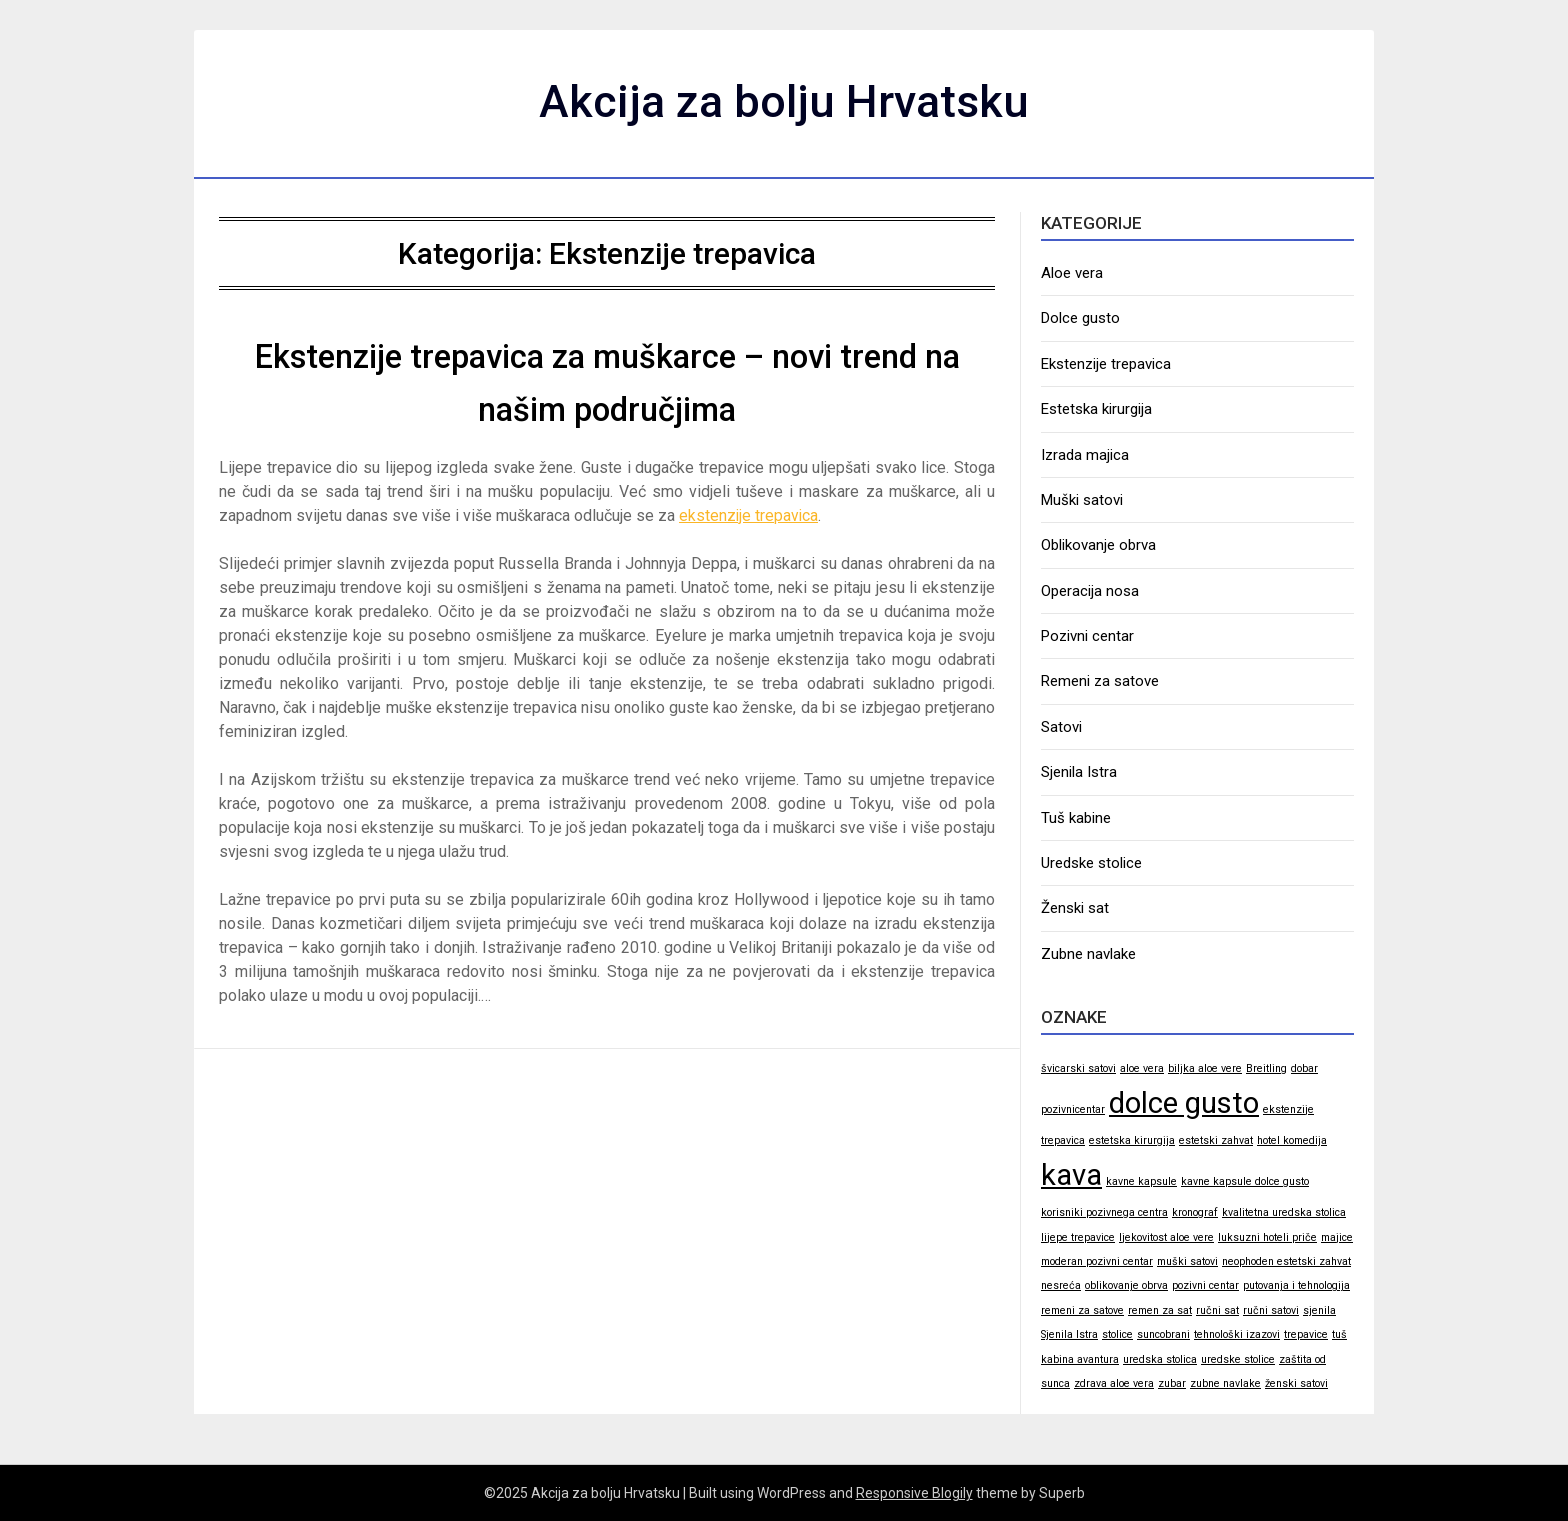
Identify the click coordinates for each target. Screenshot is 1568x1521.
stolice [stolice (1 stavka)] (1117, 1334)
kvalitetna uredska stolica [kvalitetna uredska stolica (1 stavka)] (1284, 1212)
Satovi (1061, 727)
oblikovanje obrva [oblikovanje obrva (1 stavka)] (1126, 1285)
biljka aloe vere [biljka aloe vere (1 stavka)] (1205, 1068)
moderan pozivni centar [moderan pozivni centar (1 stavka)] (1097, 1261)
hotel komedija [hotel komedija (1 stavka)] (1292, 1140)
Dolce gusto (1080, 318)
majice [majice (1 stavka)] (1337, 1237)
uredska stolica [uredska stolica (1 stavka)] (1160, 1359)
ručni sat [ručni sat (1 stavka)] (1217, 1310)
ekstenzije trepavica (749, 515)
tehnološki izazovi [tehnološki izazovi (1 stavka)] (1237, 1334)
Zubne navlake (1088, 954)
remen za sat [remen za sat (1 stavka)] (1160, 1310)
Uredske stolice (1091, 863)
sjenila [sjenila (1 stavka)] (1319, 1310)
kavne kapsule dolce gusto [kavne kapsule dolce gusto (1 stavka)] (1245, 1181)
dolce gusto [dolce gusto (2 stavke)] (1184, 1103)
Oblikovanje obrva (1098, 545)
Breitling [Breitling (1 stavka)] (1266, 1068)
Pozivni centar (1087, 636)
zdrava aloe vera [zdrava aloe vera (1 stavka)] (1114, 1383)
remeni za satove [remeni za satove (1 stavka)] (1082, 1310)
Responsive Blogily (914, 1493)
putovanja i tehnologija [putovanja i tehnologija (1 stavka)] (1296, 1285)
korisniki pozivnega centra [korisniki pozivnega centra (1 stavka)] (1104, 1212)
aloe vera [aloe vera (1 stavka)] (1142, 1068)
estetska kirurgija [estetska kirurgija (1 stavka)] (1132, 1140)
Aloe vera (1072, 273)
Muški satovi (1082, 500)
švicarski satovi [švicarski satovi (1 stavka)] (1078, 1068)
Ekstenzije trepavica (1106, 364)
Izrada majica (1085, 455)
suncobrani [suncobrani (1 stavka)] (1163, 1334)
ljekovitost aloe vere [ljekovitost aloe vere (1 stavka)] (1166, 1237)
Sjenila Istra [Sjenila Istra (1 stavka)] (1069, 1334)
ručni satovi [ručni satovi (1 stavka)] (1271, 1310)
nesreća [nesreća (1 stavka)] (1061, 1285)
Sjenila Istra (1079, 772)
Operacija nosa (1090, 591)
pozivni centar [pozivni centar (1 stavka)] (1205, 1285)
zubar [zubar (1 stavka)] (1172, 1383)
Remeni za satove (1100, 681)
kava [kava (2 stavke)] (1071, 1175)
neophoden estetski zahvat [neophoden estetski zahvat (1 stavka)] (1286, 1261)
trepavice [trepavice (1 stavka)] (1306, 1334)
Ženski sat (1075, 908)
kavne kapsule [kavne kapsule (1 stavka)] (1141, 1181)
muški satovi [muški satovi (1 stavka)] (1187, 1261)
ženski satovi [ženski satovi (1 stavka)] (1296, 1383)
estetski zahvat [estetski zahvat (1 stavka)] (1216, 1140)
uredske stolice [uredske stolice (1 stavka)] (1238, 1359)
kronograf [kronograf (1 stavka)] (1195, 1212)
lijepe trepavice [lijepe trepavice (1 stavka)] (1078, 1237)
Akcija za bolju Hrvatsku (784, 100)
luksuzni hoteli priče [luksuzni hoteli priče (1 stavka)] (1267, 1237)
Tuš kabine (1076, 818)
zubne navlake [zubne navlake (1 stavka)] (1225, 1383)
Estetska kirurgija (1096, 409)
